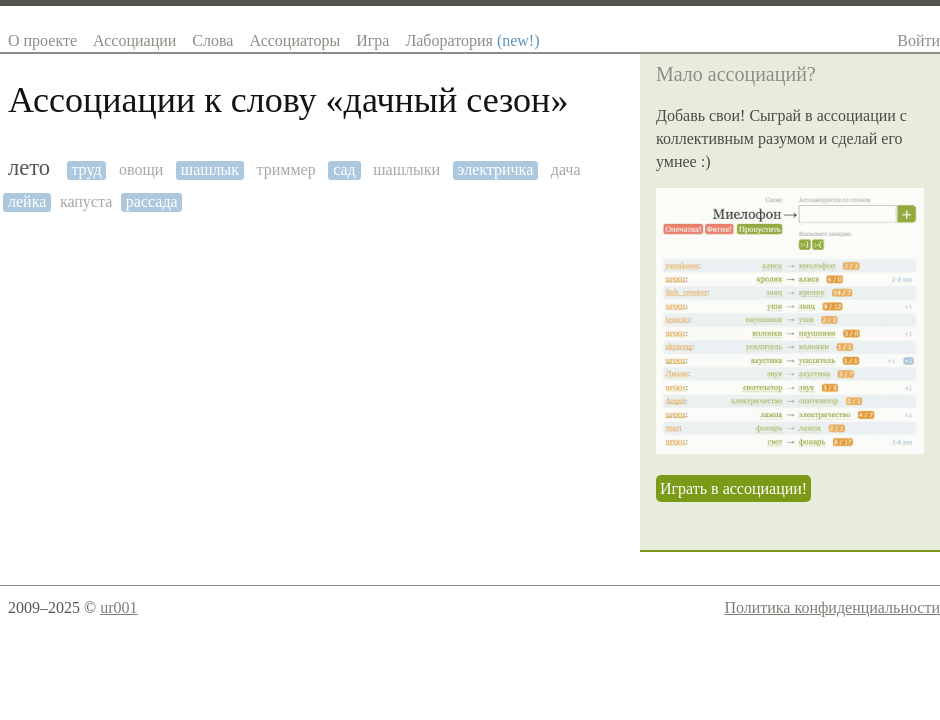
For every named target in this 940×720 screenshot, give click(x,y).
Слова (212, 40)
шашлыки (406, 169)
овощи (141, 169)
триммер (286, 169)
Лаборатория (472, 40)
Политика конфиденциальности (832, 607)
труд (86, 169)
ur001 (118, 607)
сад (344, 169)
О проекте (42, 40)
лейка (27, 201)
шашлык (210, 169)
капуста (86, 201)
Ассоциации (134, 40)
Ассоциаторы (294, 40)
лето (29, 168)
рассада (152, 201)
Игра (372, 40)
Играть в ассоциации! (733, 488)
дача (566, 169)
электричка (496, 169)
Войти (918, 40)
